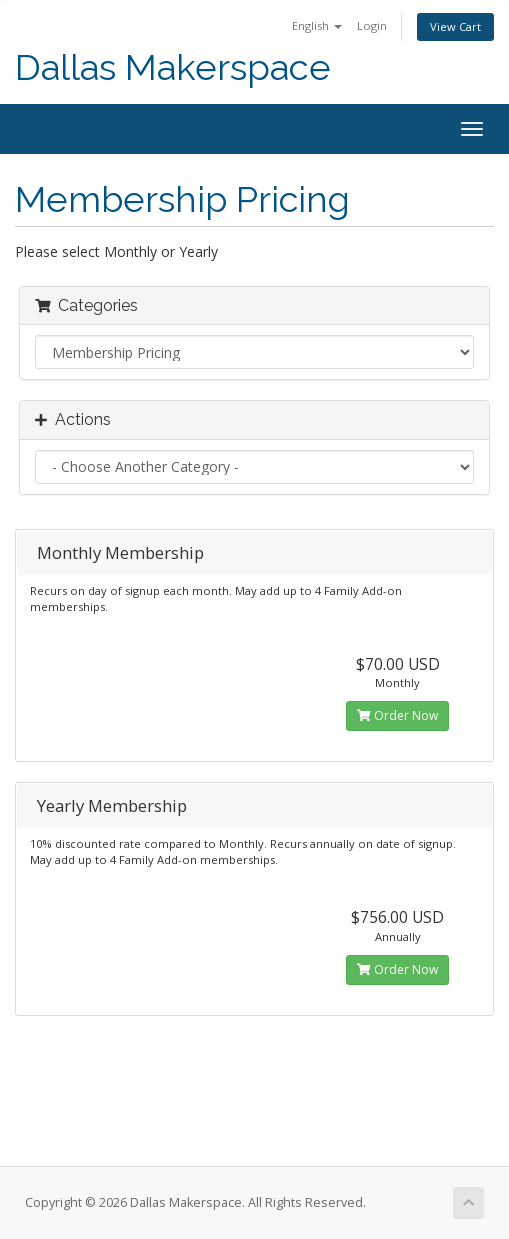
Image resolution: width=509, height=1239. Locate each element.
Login (372, 25)
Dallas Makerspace (173, 67)
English (317, 25)
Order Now (397, 715)
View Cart (455, 26)
